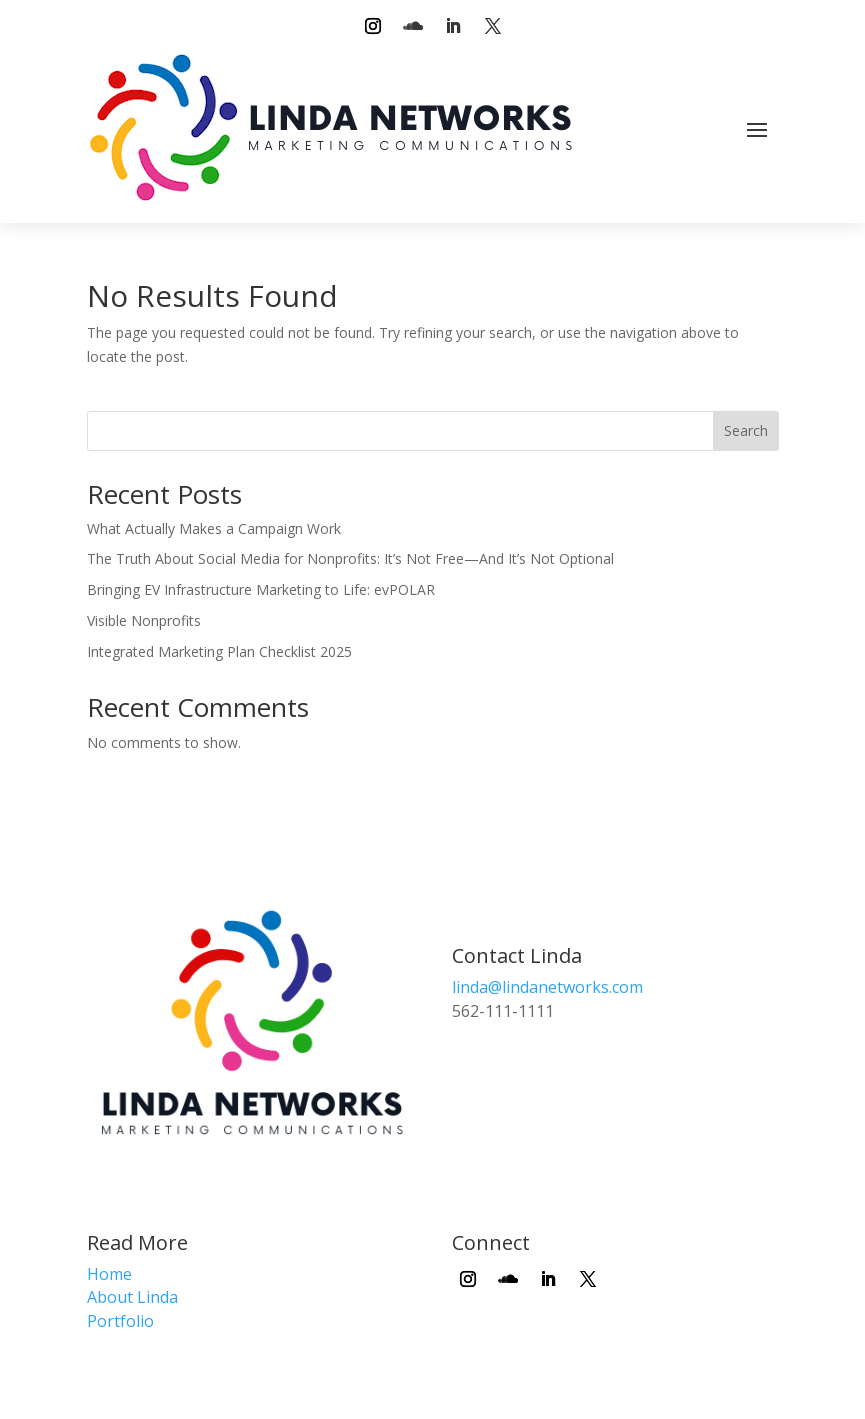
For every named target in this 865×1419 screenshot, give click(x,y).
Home (109, 1274)
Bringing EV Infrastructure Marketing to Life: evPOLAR (261, 589)
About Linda (132, 1297)
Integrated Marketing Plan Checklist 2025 (219, 651)
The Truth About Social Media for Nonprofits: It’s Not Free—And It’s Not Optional (350, 558)
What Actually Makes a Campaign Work (214, 528)
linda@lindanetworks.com (547, 987)
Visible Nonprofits (144, 620)
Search (746, 430)
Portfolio (120, 1321)
